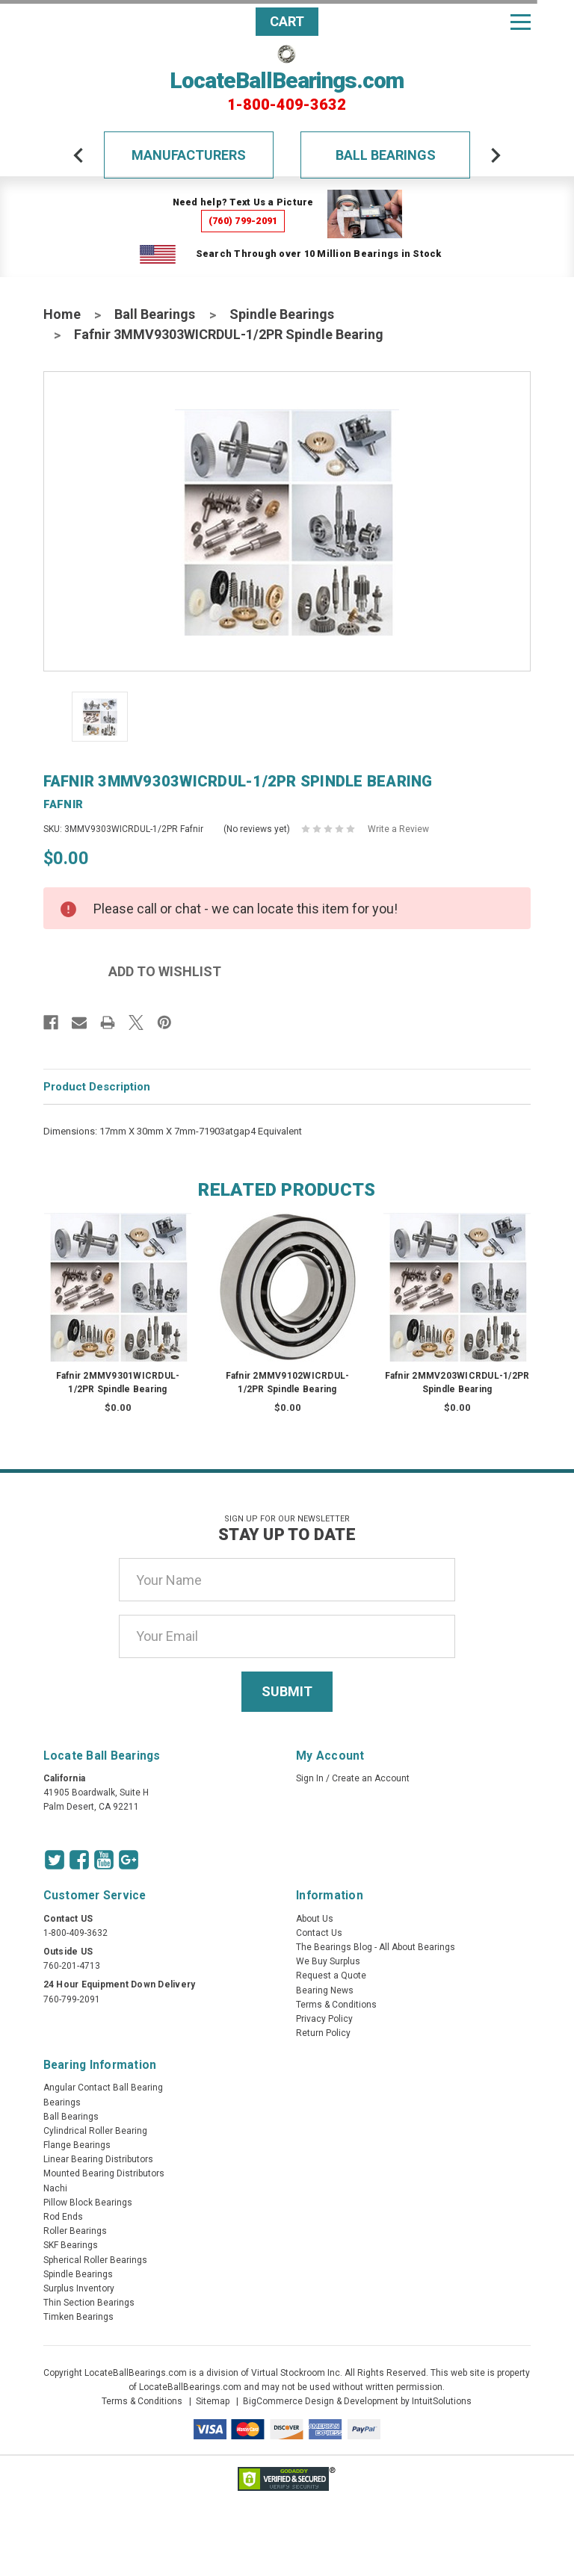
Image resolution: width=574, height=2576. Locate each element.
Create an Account (371, 1778)
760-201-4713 (71, 1966)
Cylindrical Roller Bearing (95, 2131)
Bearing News (325, 1990)
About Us (314, 1919)
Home (62, 314)
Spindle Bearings (281, 314)
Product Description (96, 1086)
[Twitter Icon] (54, 1860)
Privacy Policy (324, 2019)
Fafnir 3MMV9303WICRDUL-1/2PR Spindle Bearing (228, 334)
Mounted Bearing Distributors (103, 2173)
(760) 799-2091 (243, 220)
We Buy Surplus (328, 1961)
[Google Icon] (128, 1860)
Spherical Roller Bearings (95, 2260)
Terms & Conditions (336, 2004)
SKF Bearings (70, 2245)
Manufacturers (189, 155)
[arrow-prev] (78, 155)
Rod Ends (63, 2217)
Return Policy (323, 2033)
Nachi (55, 2188)
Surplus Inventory (78, 2288)
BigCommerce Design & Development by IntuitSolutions (357, 2401)
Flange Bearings (77, 2145)
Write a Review (398, 829)
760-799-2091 (71, 1999)
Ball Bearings (386, 155)
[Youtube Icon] (104, 1860)
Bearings (62, 2102)
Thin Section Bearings (89, 2302)
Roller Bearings (75, 2231)
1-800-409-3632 (286, 104)
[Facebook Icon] (79, 1860)
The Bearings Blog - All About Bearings (375, 1947)
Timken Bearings (78, 2317)
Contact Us (319, 1933)
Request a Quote (331, 1975)
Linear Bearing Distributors (98, 2159)
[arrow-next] (495, 155)
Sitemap (212, 2401)
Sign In (310, 1778)
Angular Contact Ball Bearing (103, 2087)
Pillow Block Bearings (87, 2202)
